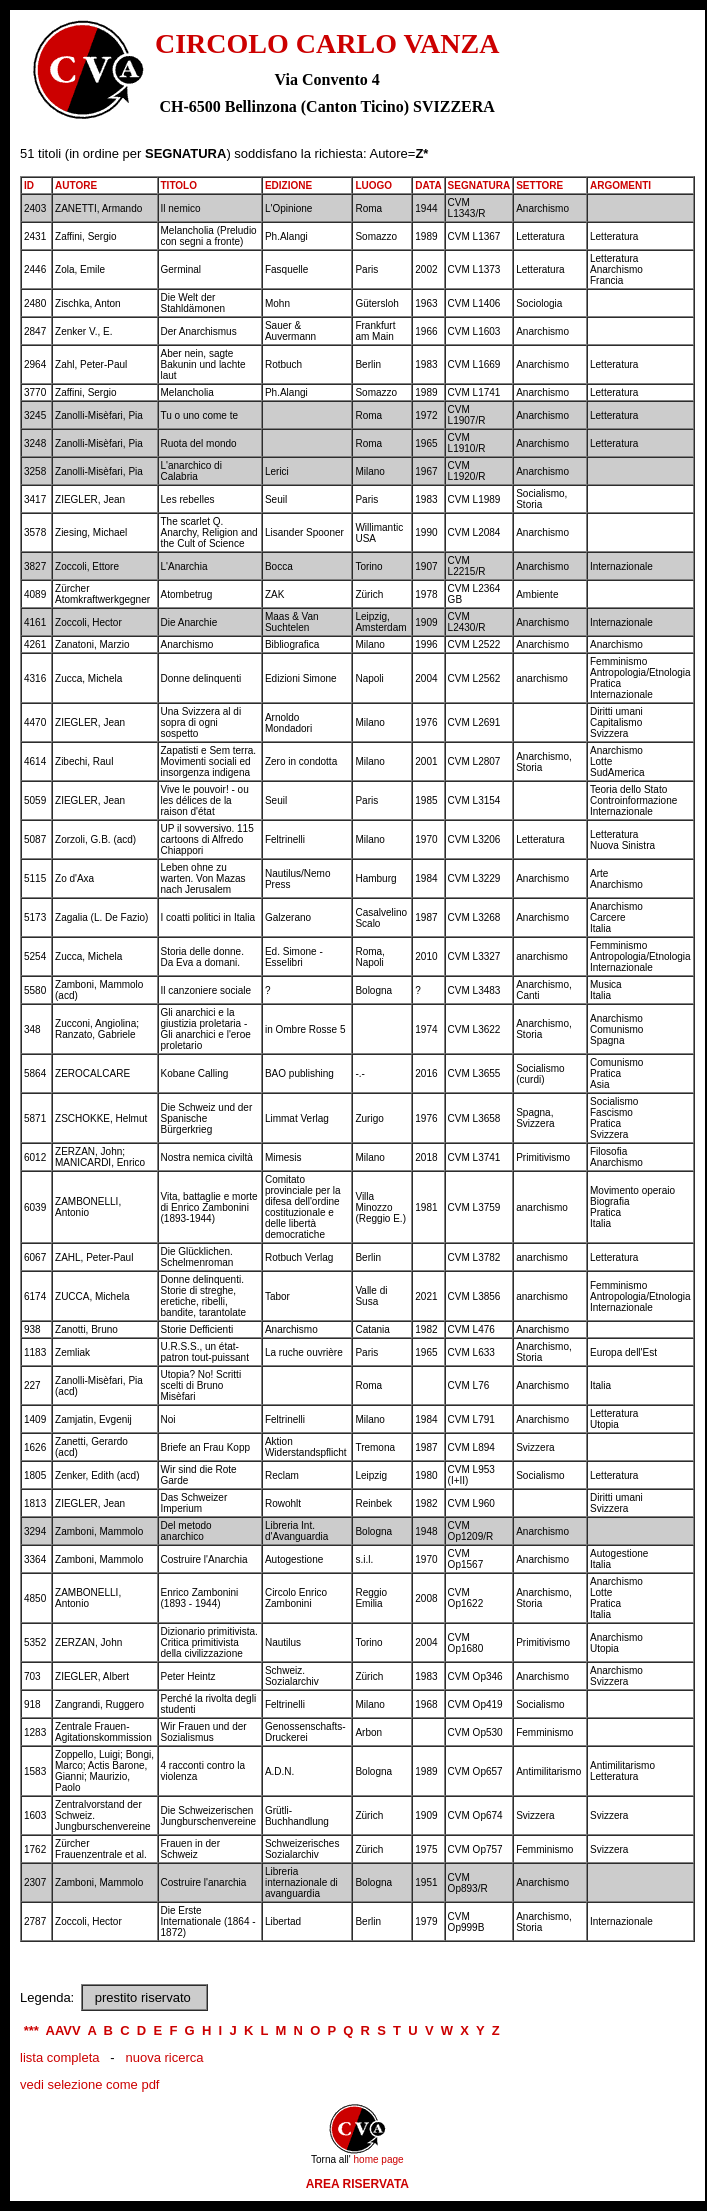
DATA (428, 185)
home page (379, 2159)
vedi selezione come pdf (89, 2084)
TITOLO (179, 185)
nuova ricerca (164, 2057)
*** (31, 2030)
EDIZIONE (288, 185)
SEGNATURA (479, 185)
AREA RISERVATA (357, 2184)
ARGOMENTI (620, 185)
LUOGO (373, 185)
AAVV (63, 2030)
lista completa (59, 2057)
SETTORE (539, 185)
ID (29, 185)
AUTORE (76, 185)
